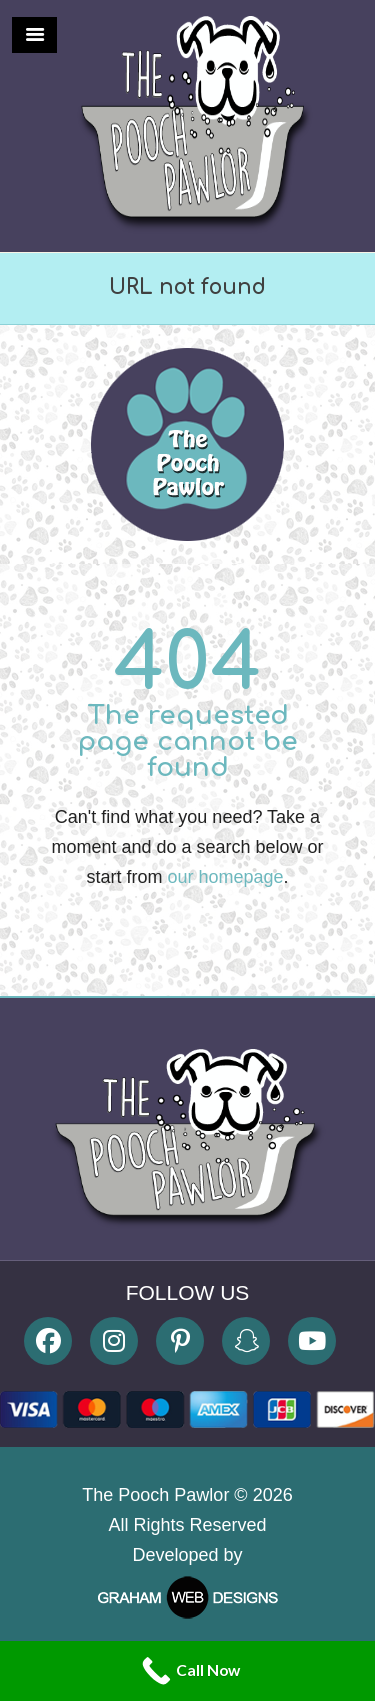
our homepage (225, 877)
